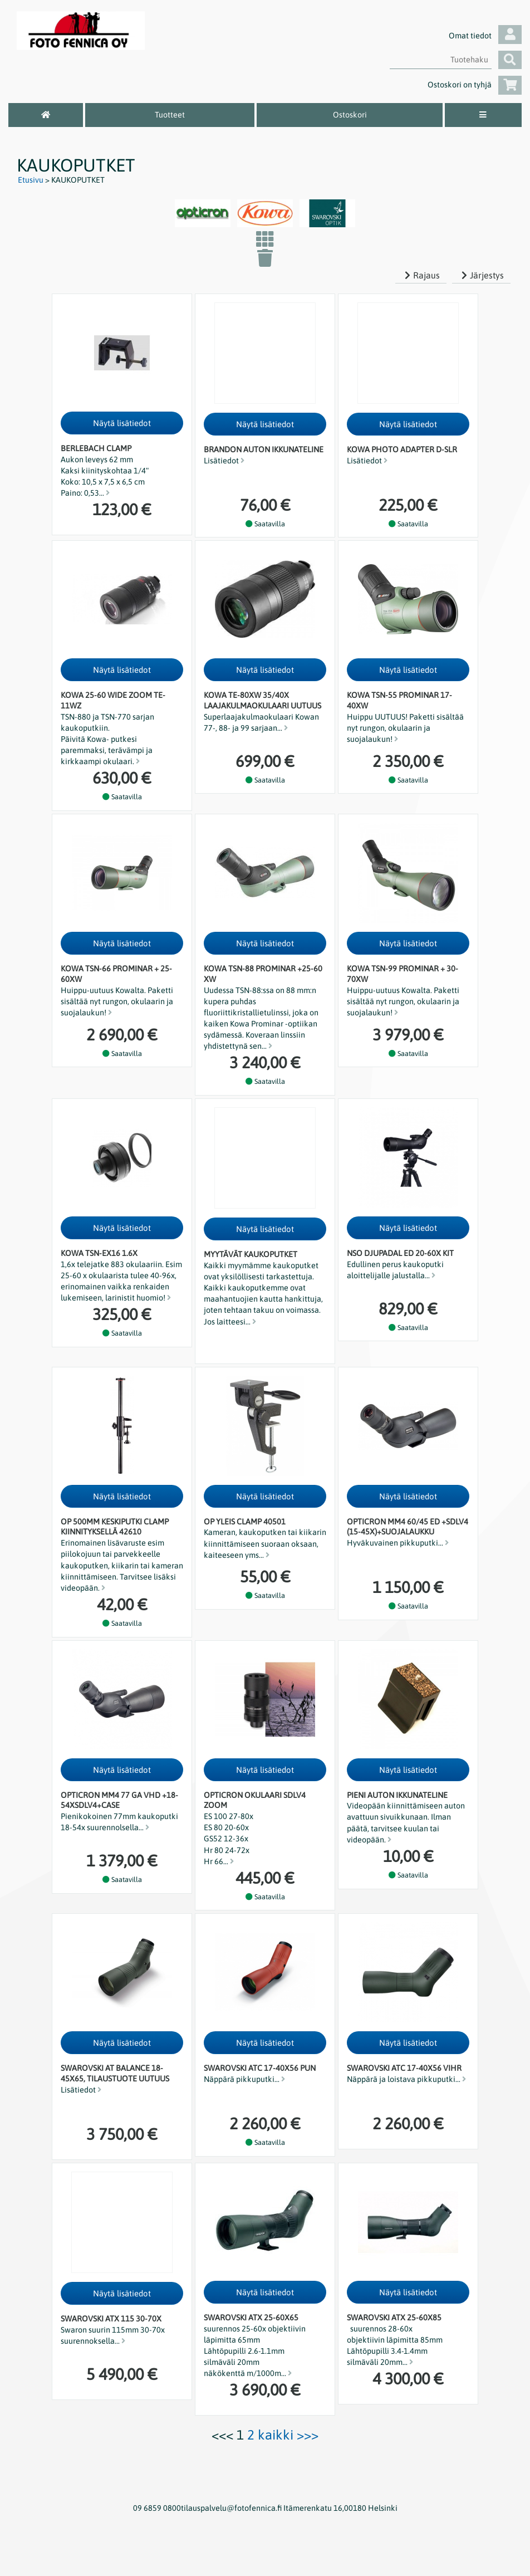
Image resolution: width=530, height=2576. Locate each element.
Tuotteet (170, 114)
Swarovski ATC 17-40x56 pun (260, 2068)
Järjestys (481, 275)
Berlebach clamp (96, 448)
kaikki (275, 2434)
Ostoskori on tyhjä (475, 84)
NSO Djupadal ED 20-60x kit (400, 1253)
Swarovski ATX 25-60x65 (251, 2317)
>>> (307, 2434)
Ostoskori (350, 114)
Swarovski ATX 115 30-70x (111, 2318)
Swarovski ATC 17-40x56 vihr (404, 2068)
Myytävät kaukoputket (250, 1254)
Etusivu (30, 179)
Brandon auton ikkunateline (263, 449)
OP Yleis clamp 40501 (245, 1521)
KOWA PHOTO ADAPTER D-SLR (402, 449)
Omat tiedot (485, 35)
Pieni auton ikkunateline (397, 1795)
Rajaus (421, 275)
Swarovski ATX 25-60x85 (394, 2317)
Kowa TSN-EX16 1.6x (99, 1253)
